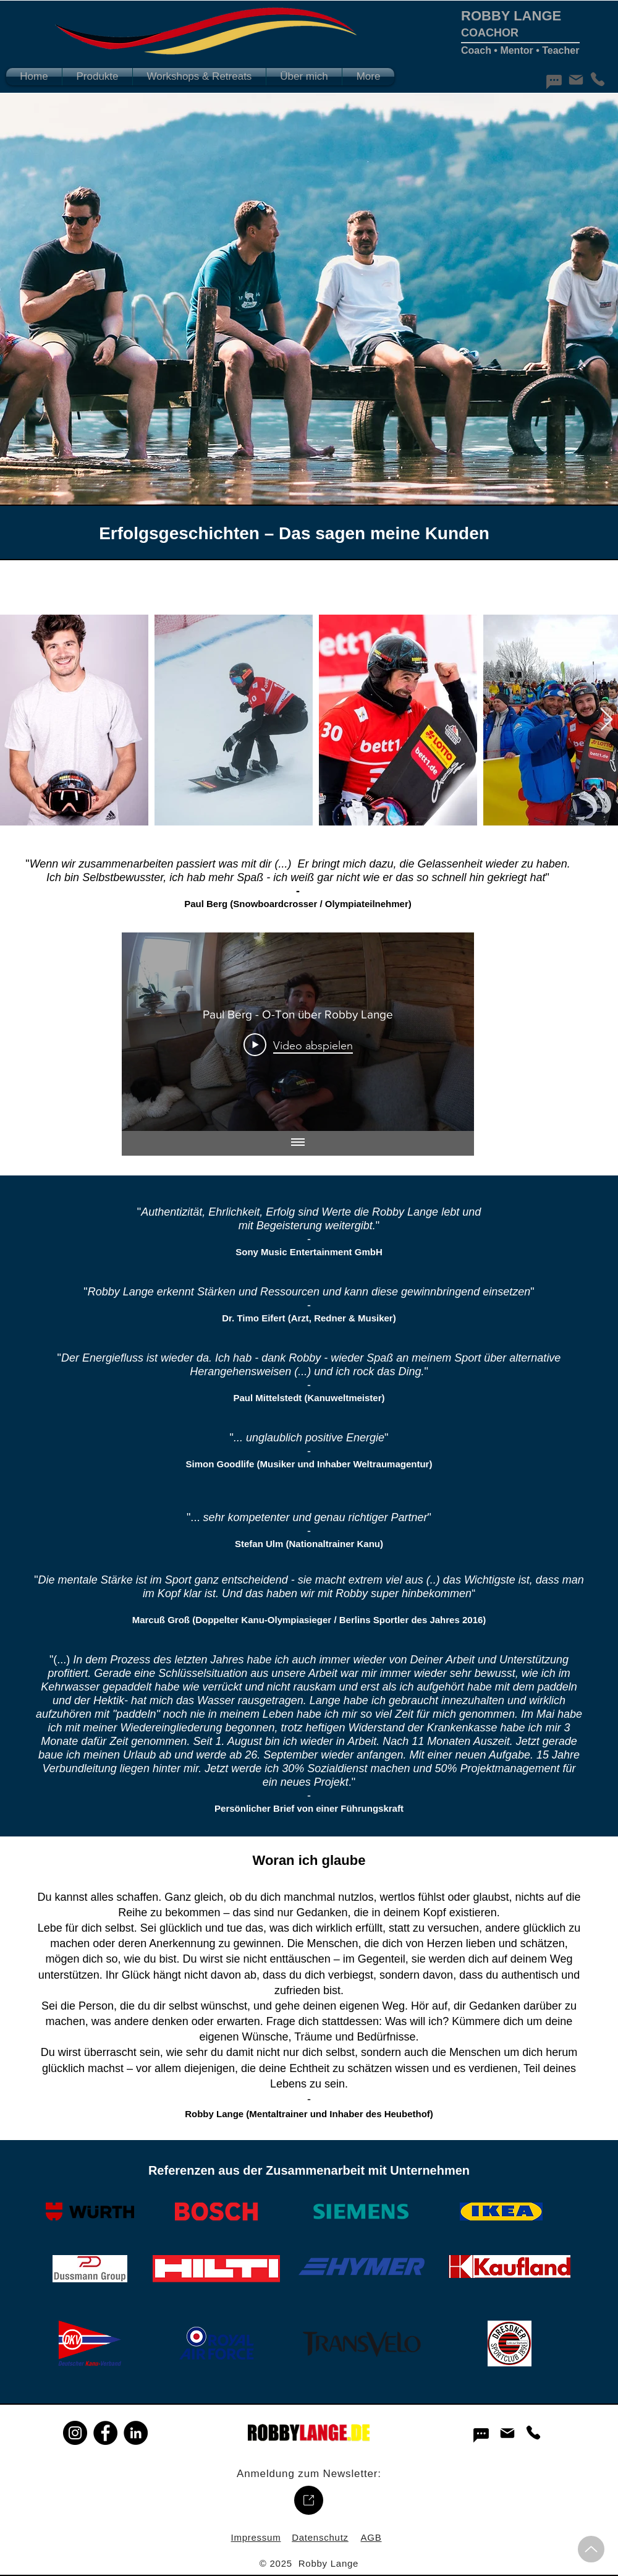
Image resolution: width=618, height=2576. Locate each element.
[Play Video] (298, 1045)
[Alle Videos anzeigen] (297, 1143)
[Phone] (597, 79)
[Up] (591, 2549)
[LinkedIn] (136, 2433)
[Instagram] (75, 2433)
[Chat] (554, 81)
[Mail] (576, 80)
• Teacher (557, 50)
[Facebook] (105, 2433)
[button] (97, 76)
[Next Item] (606, 720)
